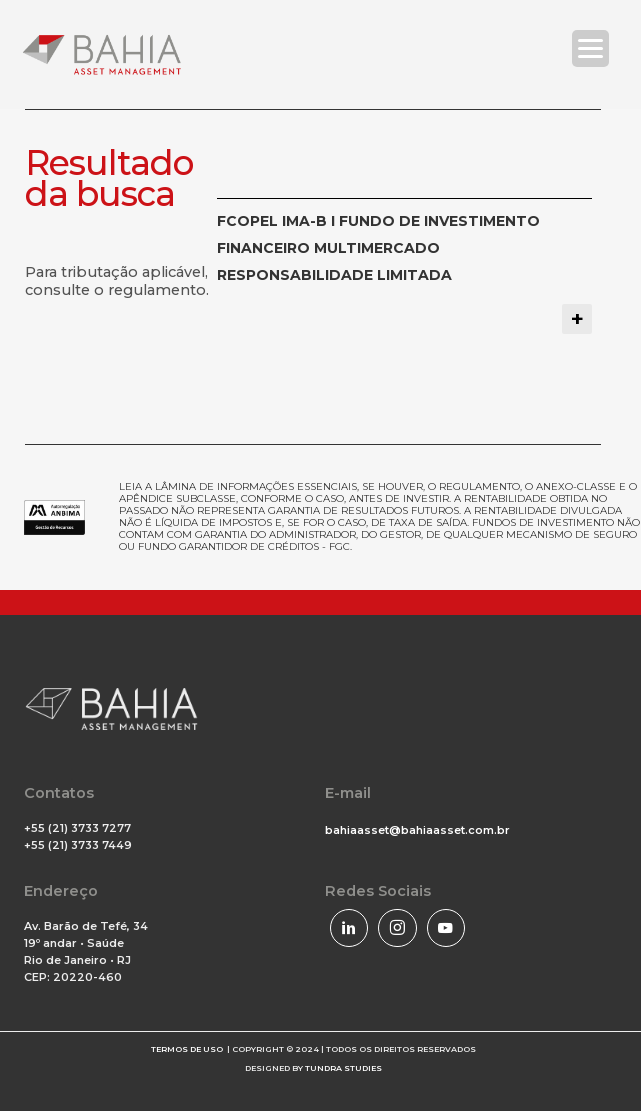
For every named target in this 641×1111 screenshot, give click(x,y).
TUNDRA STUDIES (343, 1068)
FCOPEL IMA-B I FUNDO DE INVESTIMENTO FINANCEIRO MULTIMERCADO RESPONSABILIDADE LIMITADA (378, 248)
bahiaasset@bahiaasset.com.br (417, 830)
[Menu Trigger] (590, 48)
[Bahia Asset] (102, 54)
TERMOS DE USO (187, 1049)
